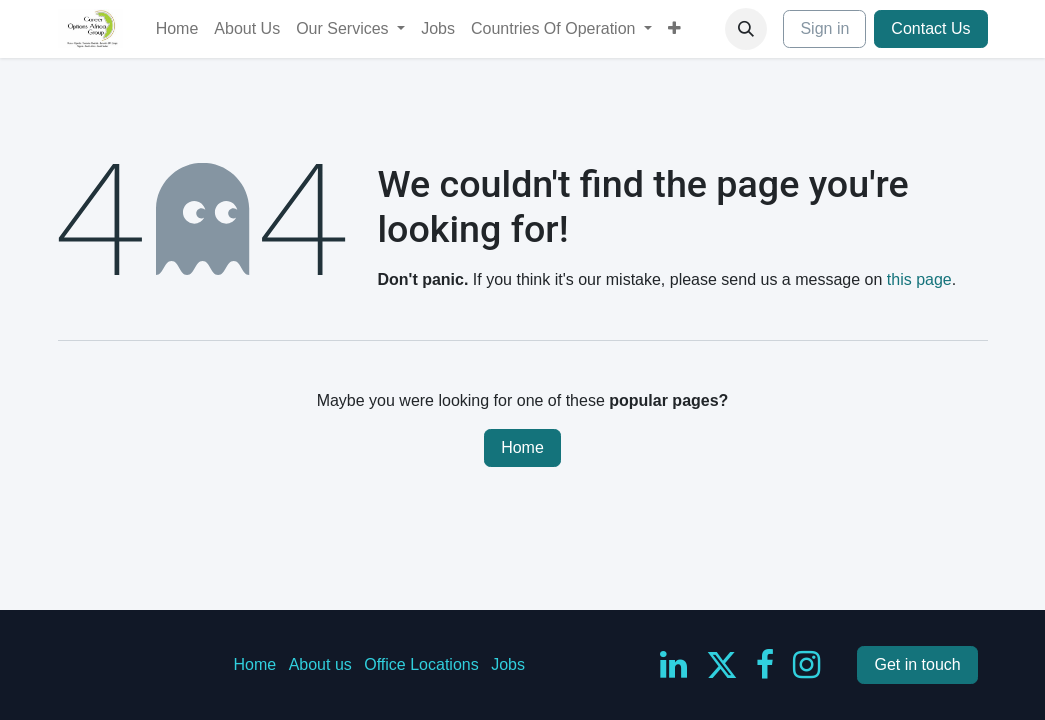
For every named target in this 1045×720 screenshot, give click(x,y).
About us (320, 664)
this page (919, 279)
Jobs (508, 664)
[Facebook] (765, 665)
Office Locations (421, 664)
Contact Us (930, 28)
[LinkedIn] (673, 665)
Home (522, 447)
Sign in (824, 28)
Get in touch (917, 664)
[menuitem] (177, 29)
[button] (746, 29)
